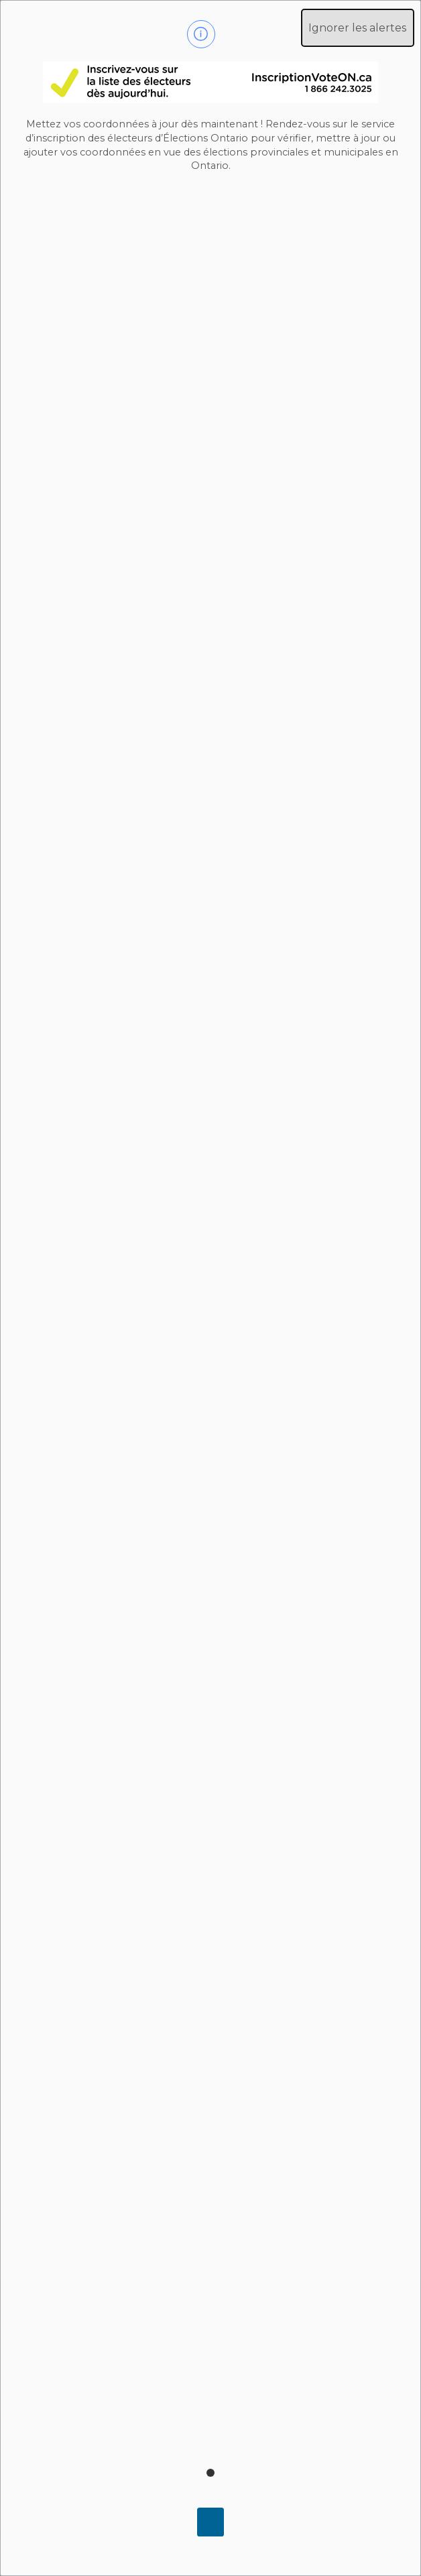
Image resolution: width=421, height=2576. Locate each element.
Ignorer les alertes (357, 27)
